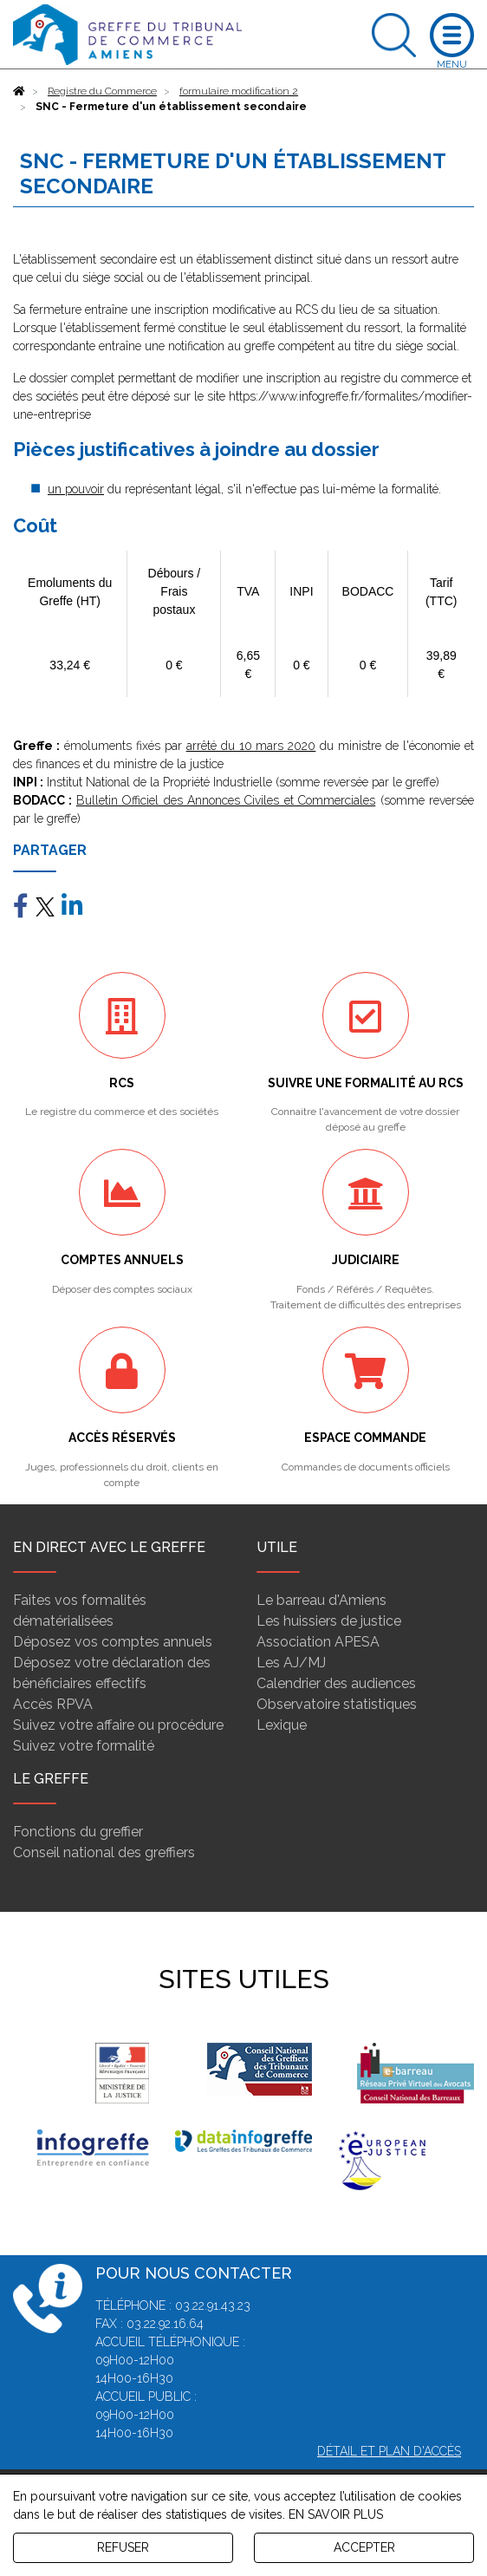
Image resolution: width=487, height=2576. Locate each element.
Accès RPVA (53, 1704)
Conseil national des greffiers (104, 1852)
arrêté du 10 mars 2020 (251, 746)
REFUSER (123, 2547)
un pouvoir (76, 489)
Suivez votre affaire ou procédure (118, 1725)
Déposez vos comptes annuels (112, 1642)
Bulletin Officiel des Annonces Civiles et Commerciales (225, 800)
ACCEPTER (364, 2547)
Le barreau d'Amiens (321, 1600)
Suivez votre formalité (83, 1746)
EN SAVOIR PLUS (336, 2514)
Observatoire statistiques (336, 1704)
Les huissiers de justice (328, 1621)
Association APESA (318, 1642)
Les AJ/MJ (291, 1662)
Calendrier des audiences (336, 1683)
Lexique (281, 1725)
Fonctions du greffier (78, 1831)
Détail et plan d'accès (389, 2451)
